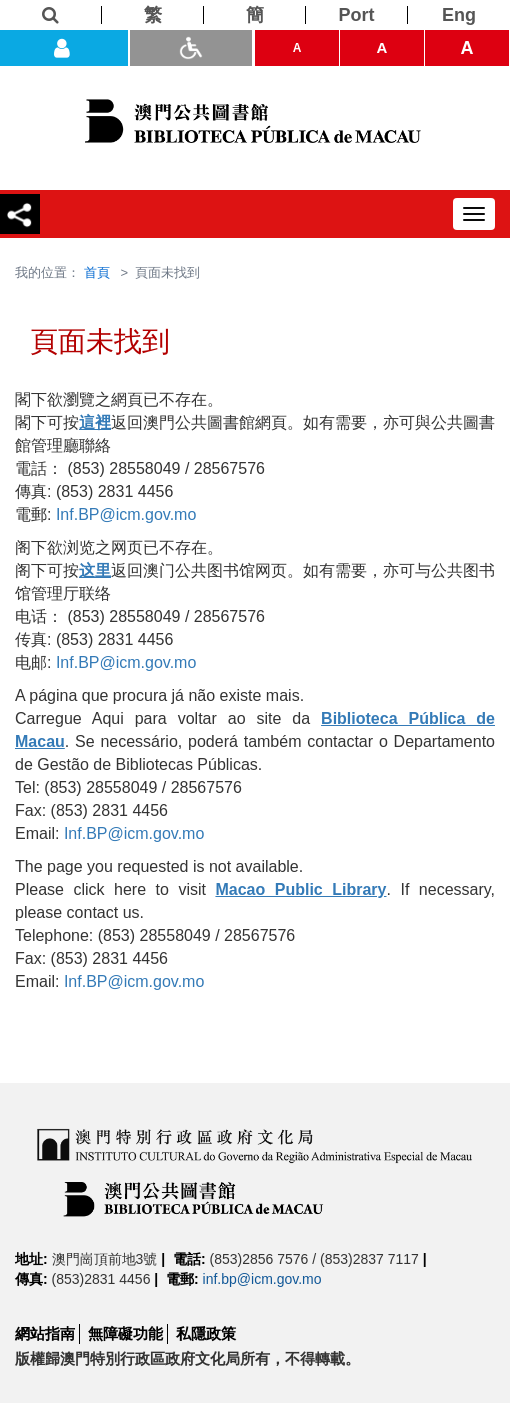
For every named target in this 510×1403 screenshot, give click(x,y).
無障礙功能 (125, 1333)
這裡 (95, 422)
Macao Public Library (300, 889)
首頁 (97, 272)
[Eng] (459, 15)
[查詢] (51, 15)
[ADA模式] (191, 48)
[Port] (357, 15)
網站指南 (45, 1333)
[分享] (20, 214)
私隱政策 (206, 1333)
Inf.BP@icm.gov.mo (126, 514)
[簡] (255, 15)
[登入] (64, 48)
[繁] (153, 15)
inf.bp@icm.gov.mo (262, 1279)
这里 (95, 570)
